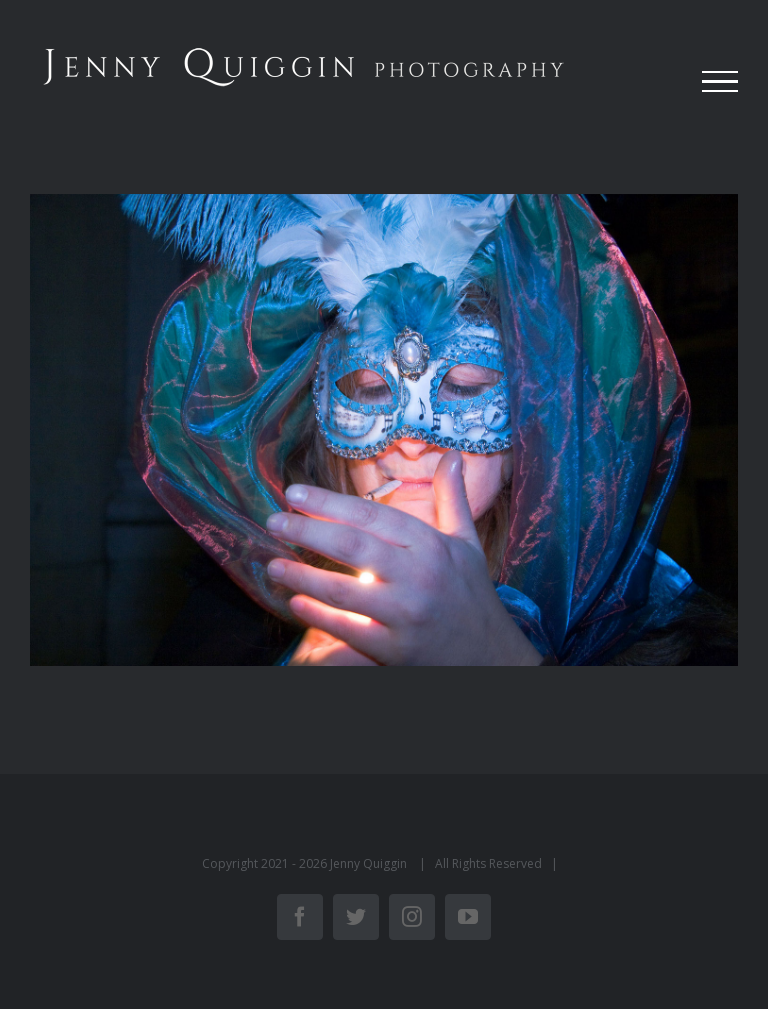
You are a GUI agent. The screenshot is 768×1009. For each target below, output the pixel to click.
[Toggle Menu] (720, 82)
